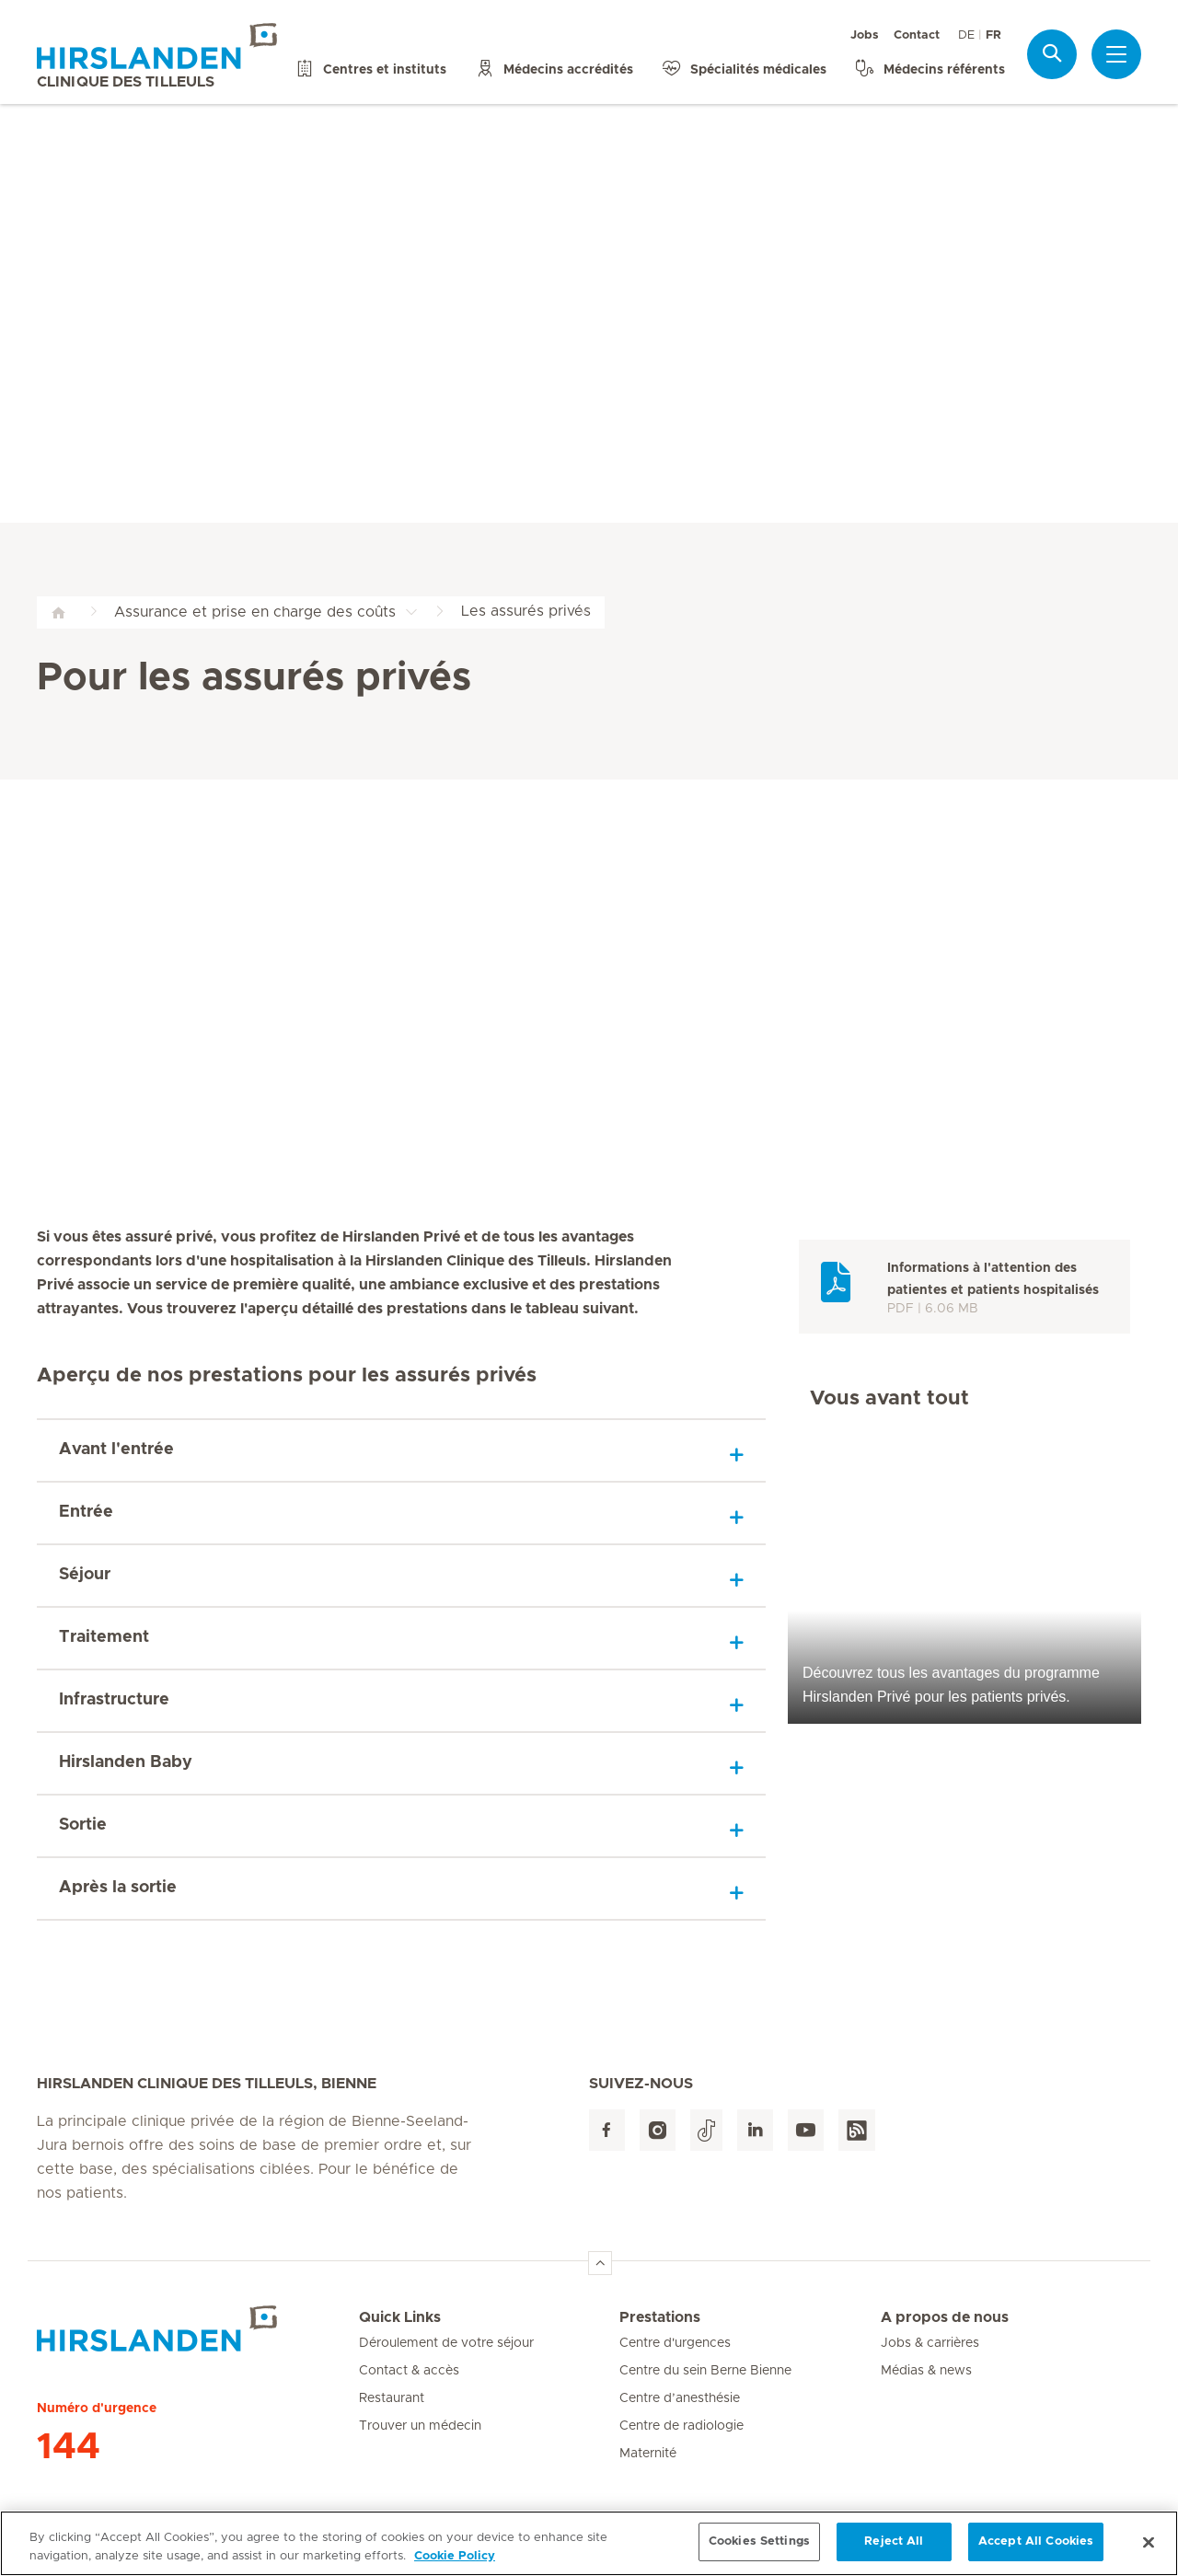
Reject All (893, 2544)
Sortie (83, 1825)
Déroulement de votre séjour (446, 2343)
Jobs (864, 35)
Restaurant (391, 2398)
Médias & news (926, 2370)
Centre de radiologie (681, 2426)
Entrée (86, 1512)
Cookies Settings (759, 2544)
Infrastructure (114, 1700)
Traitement (104, 1637)
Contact (917, 35)
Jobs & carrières (930, 2343)
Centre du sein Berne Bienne (705, 2370)
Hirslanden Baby (125, 1762)
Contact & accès (409, 2370)
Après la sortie (118, 1887)
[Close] (1148, 2544)
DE (966, 35)
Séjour (84, 1574)
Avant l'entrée (116, 1449)
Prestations (659, 2317)
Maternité (647, 2453)
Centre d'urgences (675, 2343)
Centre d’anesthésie (679, 2398)
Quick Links (400, 2317)
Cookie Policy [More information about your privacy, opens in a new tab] (454, 2559)
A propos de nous (945, 2317)
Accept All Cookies (1035, 2544)
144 (68, 2447)
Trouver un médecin (420, 2426)
